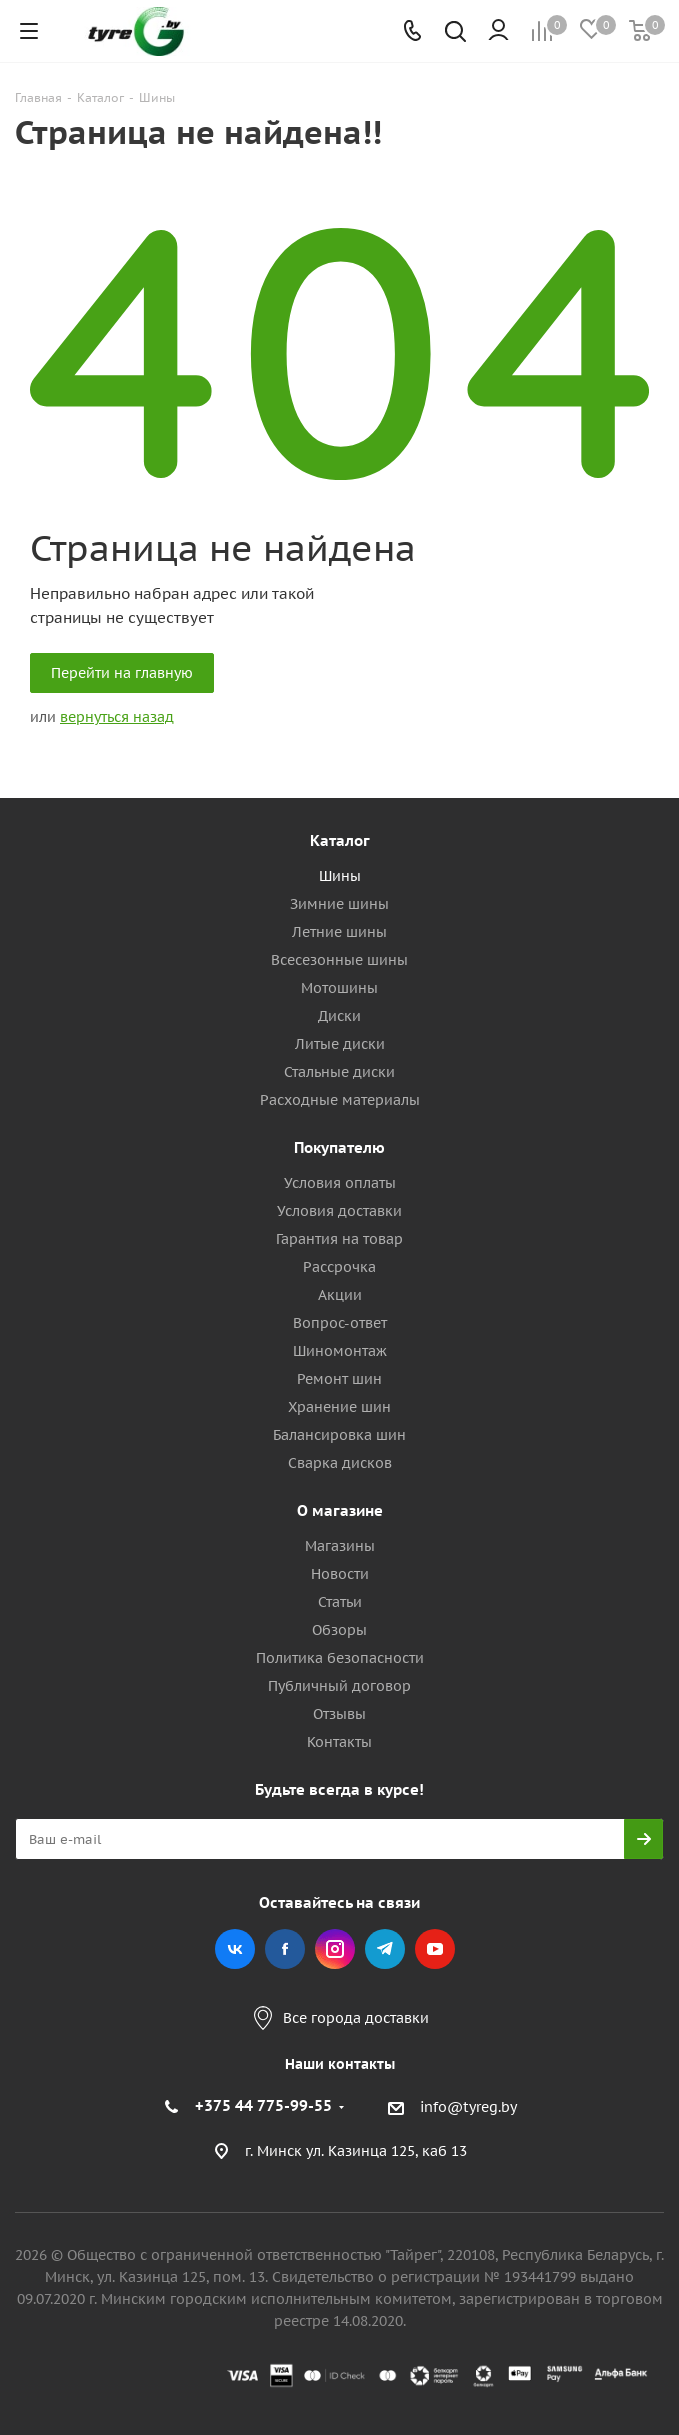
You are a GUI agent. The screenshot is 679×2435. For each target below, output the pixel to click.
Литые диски (340, 1044)
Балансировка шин (339, 1435)
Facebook (285, 1949)
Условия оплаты (340, 1183)
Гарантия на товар (339, 1239)
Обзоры (339, 1630)
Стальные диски (339, 1072)
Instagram (335, 1949)
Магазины (340, 1546)
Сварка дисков (340, 1463)
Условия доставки (339, 1211)
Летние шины (339, 932)
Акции (340, 1295)
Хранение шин (339, 1407)
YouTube (435, 1949)
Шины (340, 876)
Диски (339, 1016)
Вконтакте (235, 1949)
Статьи (340, 1602)
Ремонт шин (339, 1379)
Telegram (385, 1949)
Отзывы (339, 1714)
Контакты (339, 1742)
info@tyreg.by (468, 2107)
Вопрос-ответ (340, 1323)
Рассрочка (339, 1267)
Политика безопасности (340, 1658)
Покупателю (339, 1147)
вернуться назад (117, 717)
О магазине (340, 1510)
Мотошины (339, 988)
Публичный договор (339, 1686)
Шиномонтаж (340, 1351)
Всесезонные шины (339, 960)
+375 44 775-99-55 (263, 2105)
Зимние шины (339, 904)
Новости (340, 1574)
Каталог (340, 840)
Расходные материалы (340, 1100)
